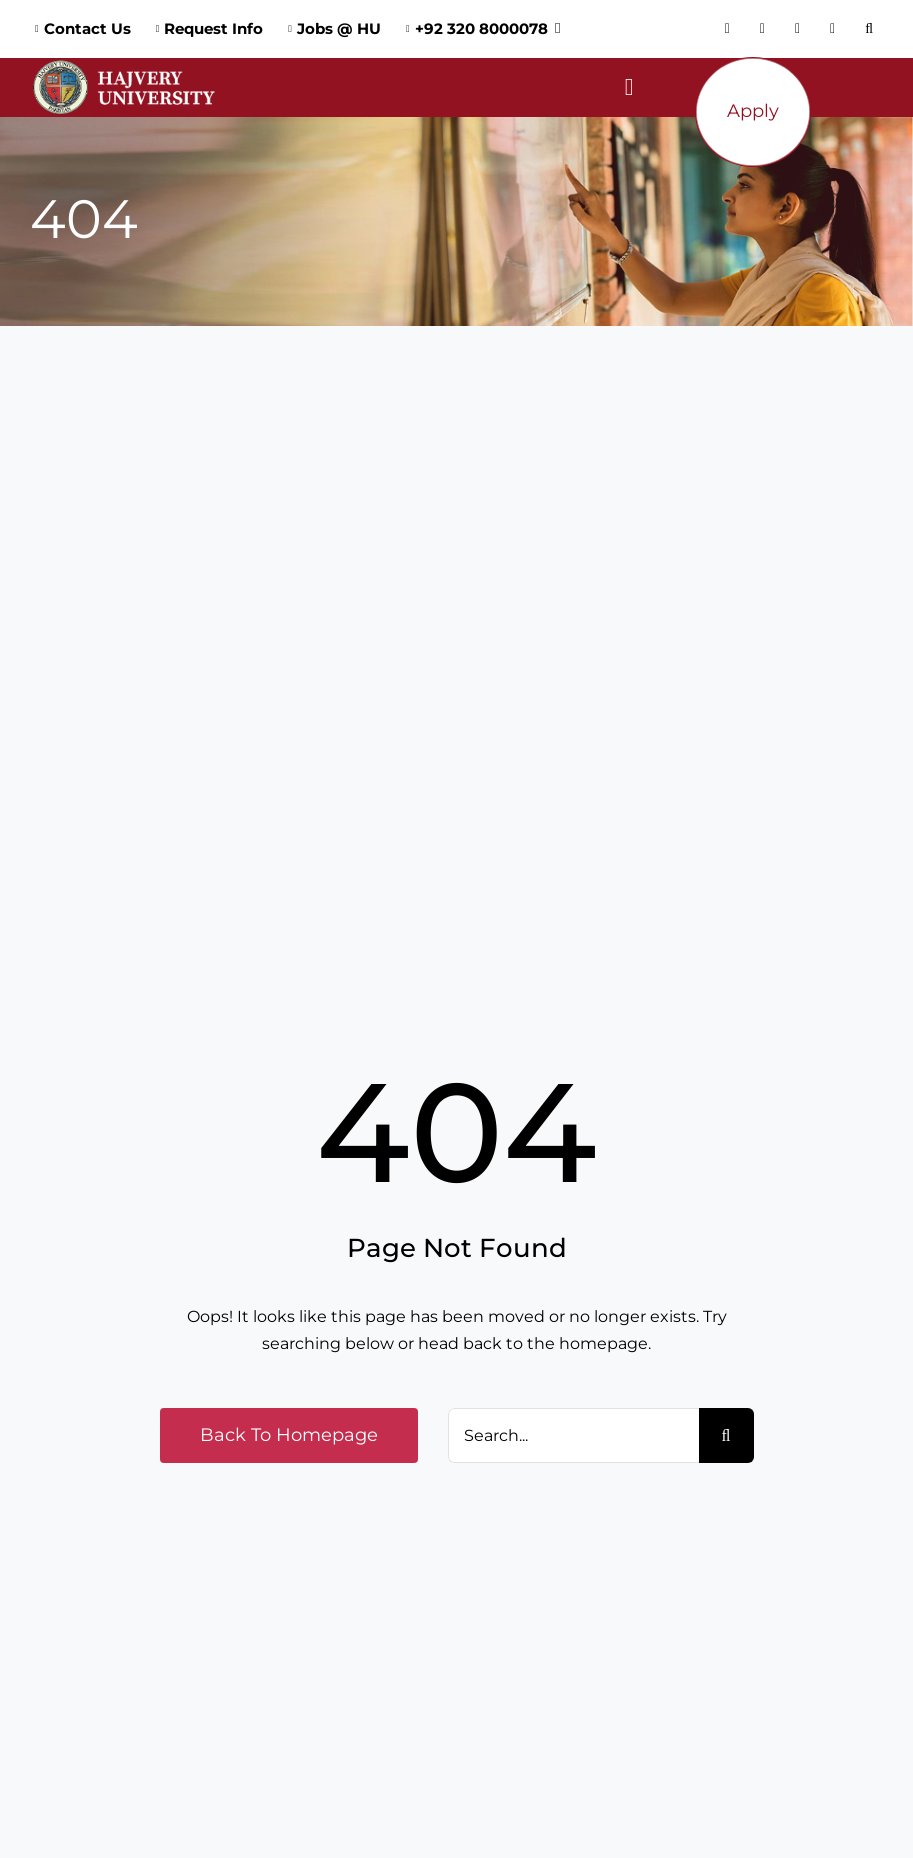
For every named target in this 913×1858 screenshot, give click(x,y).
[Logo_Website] (124, 65)
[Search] (726, 1435)
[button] (874, 29)
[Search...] (573, 1435)
